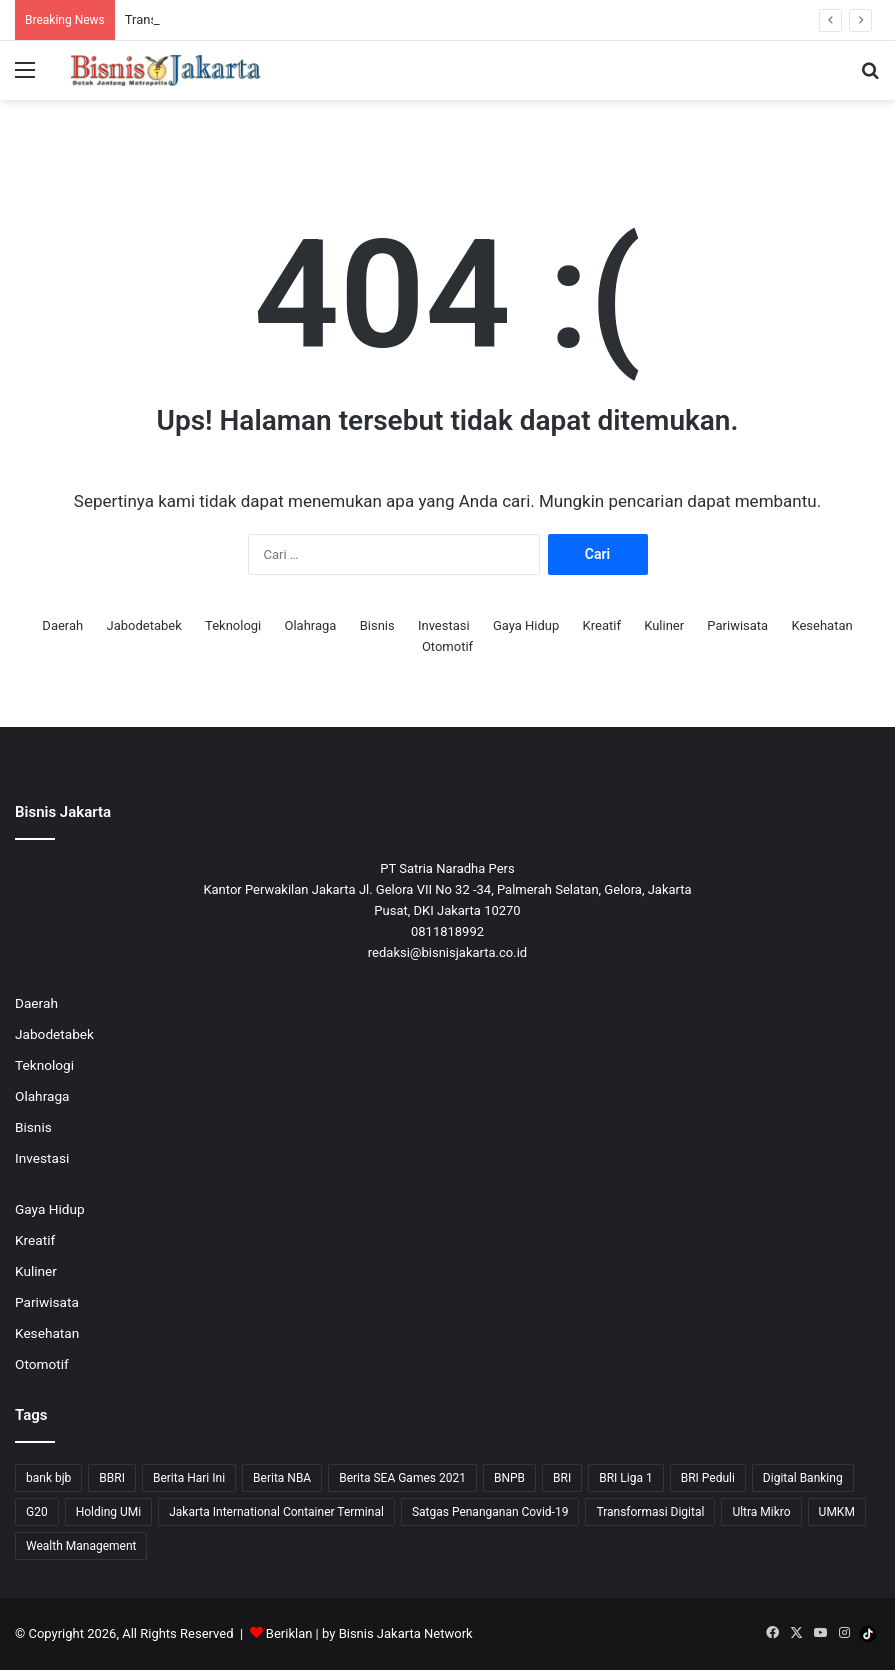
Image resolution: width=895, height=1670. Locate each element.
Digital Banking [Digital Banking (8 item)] (803, 1478)
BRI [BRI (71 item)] (562, 1478)
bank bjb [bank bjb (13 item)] (48, 1478)
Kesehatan (821, 625)
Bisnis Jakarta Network (406, 1633)
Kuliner (664, 625)
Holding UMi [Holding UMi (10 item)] (109, 1512)
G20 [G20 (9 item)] (37, 1512)
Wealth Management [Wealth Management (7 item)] (81, 1546)
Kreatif (602, 625)
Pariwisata (737, 625)
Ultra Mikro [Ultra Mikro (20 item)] (761, 1512)
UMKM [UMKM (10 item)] (837, 1512)
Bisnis (377, 625)
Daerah (62, 625)
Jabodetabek (143, 625)
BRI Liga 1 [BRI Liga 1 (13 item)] (625, 1478)
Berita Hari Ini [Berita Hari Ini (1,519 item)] (189, 1478)
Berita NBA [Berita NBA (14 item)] (282, 1478)
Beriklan (289, 1633)
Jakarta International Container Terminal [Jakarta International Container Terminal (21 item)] (276, 1512)
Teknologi (233, 625)
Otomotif (447, 646)
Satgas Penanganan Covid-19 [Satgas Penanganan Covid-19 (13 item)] (490, 1512)
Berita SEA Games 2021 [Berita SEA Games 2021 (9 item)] (402, 1478)
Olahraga (311, 625)
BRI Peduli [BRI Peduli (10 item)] (708, 1478)
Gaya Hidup (526, 625)
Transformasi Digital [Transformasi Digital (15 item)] (650, 1512)
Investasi (444, 625)
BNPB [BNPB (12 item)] (509, 1478)
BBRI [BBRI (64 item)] (112, 1478)
